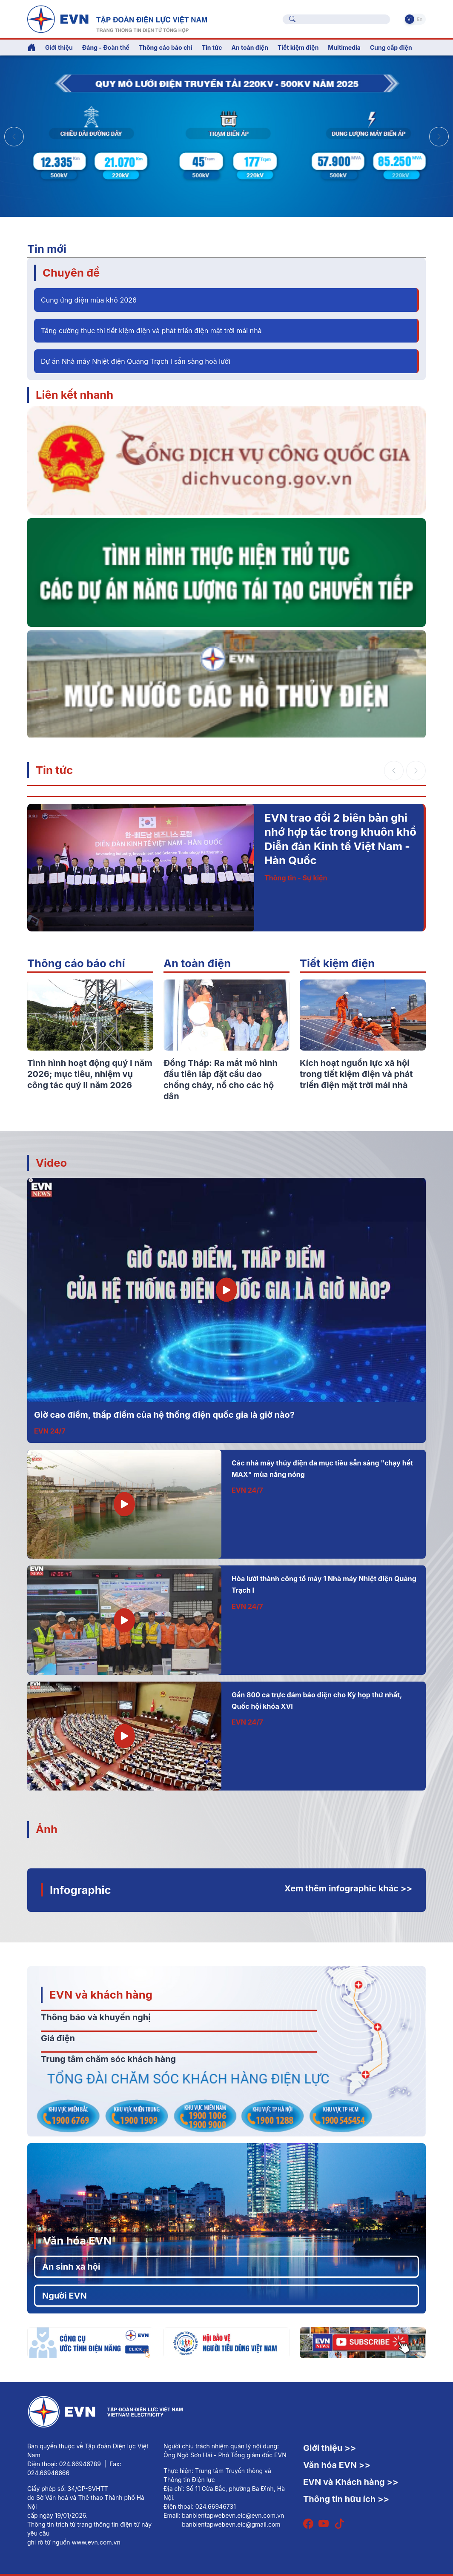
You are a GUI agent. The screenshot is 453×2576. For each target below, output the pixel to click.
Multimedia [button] (344, 47)
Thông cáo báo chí (165, 47)
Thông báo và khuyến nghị (96, 2017)
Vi (409, 19)
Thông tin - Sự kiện (295, 878)
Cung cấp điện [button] (391, 47)
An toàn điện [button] (249, 47)
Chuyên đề (71, 272)
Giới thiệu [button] (59, 47)
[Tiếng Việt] (117, 18)
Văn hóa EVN (77, 2240)
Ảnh (46, 1829)
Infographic (80, 1889)
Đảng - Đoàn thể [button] (105, 47)
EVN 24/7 (50, 1431)
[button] (439, 136)
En (420, 19)
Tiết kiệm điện (337, 963)
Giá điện (58, 2038)
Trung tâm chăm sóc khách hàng (108, 2059)
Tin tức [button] (212, 47)
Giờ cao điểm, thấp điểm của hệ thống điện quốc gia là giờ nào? (164, 1415)
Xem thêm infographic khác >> (348, 1888)
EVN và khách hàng (100, 1994)
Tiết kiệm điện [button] (298, 47)
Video (51, 1162)
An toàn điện (197, 963)
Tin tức (54, 770)
